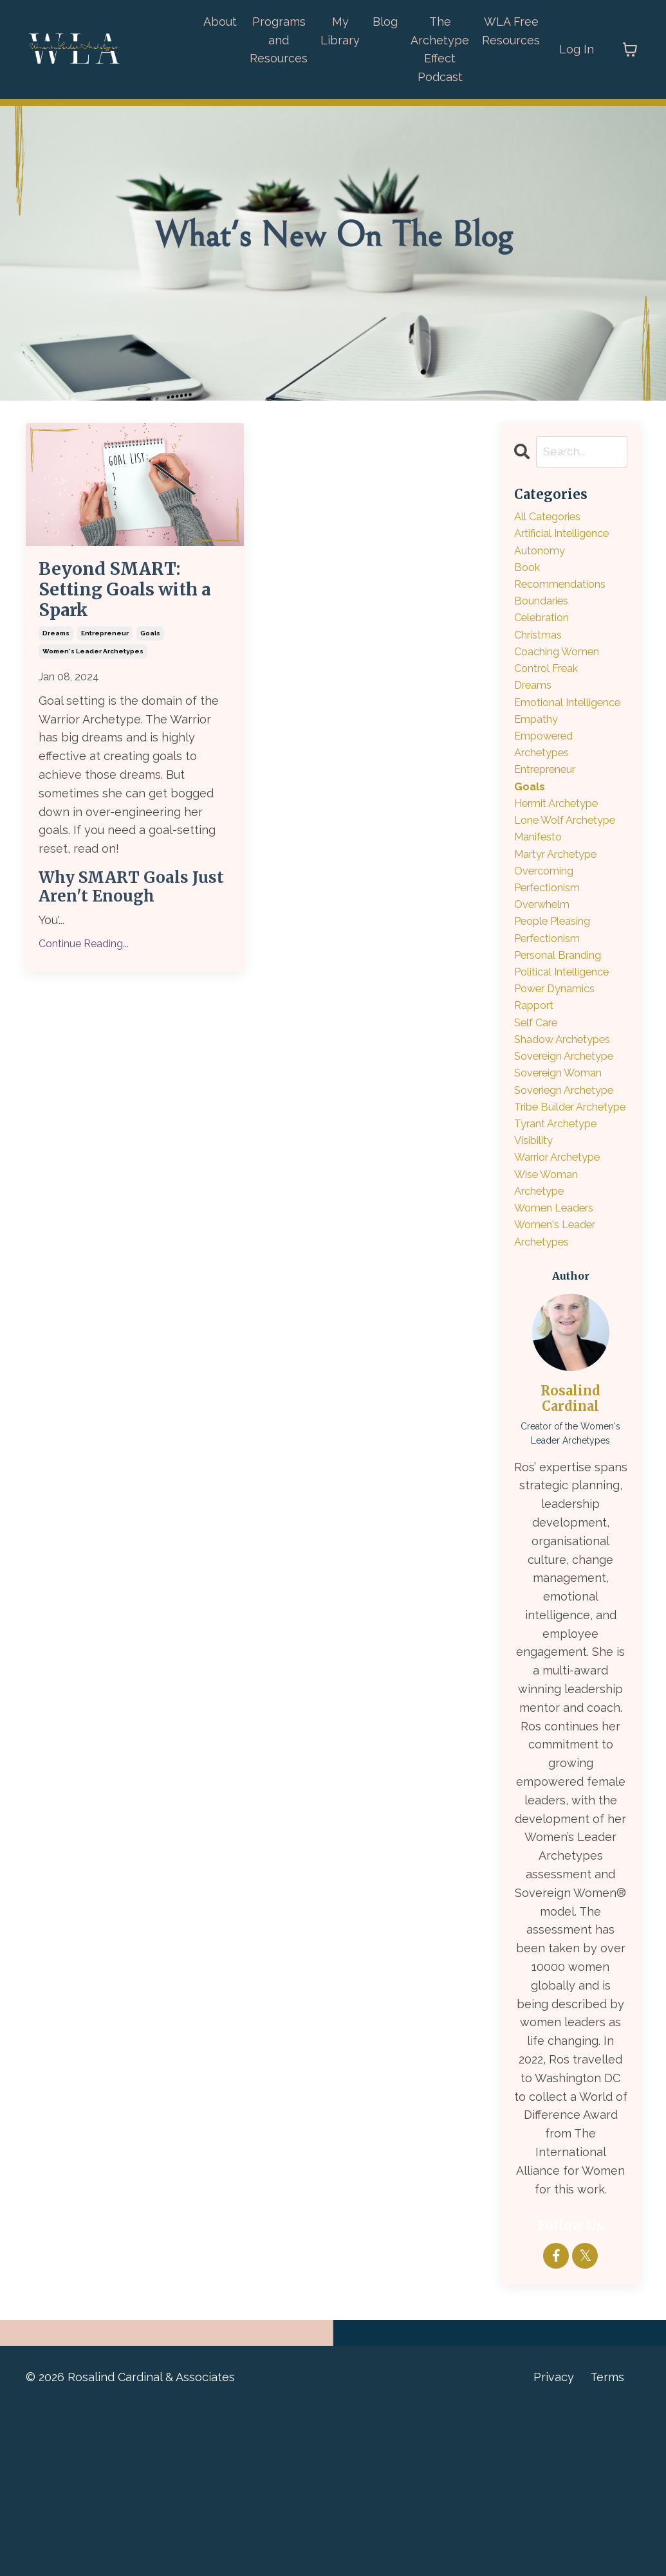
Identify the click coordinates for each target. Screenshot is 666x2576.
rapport (537, 1092)
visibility (537, 1296)
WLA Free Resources (511, 31)
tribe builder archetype (549, 1249)
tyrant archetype (562, 1277)
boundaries (545, 610)
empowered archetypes (548, 787)
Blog (385, 21)
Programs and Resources (279, 40)
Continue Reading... (84, 966)
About (220, 21)
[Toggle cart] (630, 50)
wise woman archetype (550, 1342)
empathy (539, 759)
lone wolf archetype (543, 880)
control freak (551, 685)
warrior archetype (565, 1314)
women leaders (560, 1370)
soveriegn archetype (543, 1213)
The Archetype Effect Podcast (440, 49)
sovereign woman (564, 1185)
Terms (607, 2543)
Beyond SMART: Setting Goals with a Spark (133, 600)
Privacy (553, 2543)
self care (539, 1111)
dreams (55, 655)
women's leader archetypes (92, 673)
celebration (546, 629)
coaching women (562, 666)
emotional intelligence (547, 731)
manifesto (541, 907)
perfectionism (552, 1018)
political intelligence (570, 1055)
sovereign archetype (543, 1157)
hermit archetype (563, 851)
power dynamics (560, 1073)
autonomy (542, 555)
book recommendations (566, 583)
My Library (340, 31)
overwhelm (546, 981)
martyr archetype (563, 925)
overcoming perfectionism (552, 954)
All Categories (552, 518)
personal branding (564, 1037)
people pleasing (559, 999)
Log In (576, 49)
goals (150, 655)
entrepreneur (105, 655)
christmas (541, 648)
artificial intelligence (570, 536)
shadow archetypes (569, 1129)
